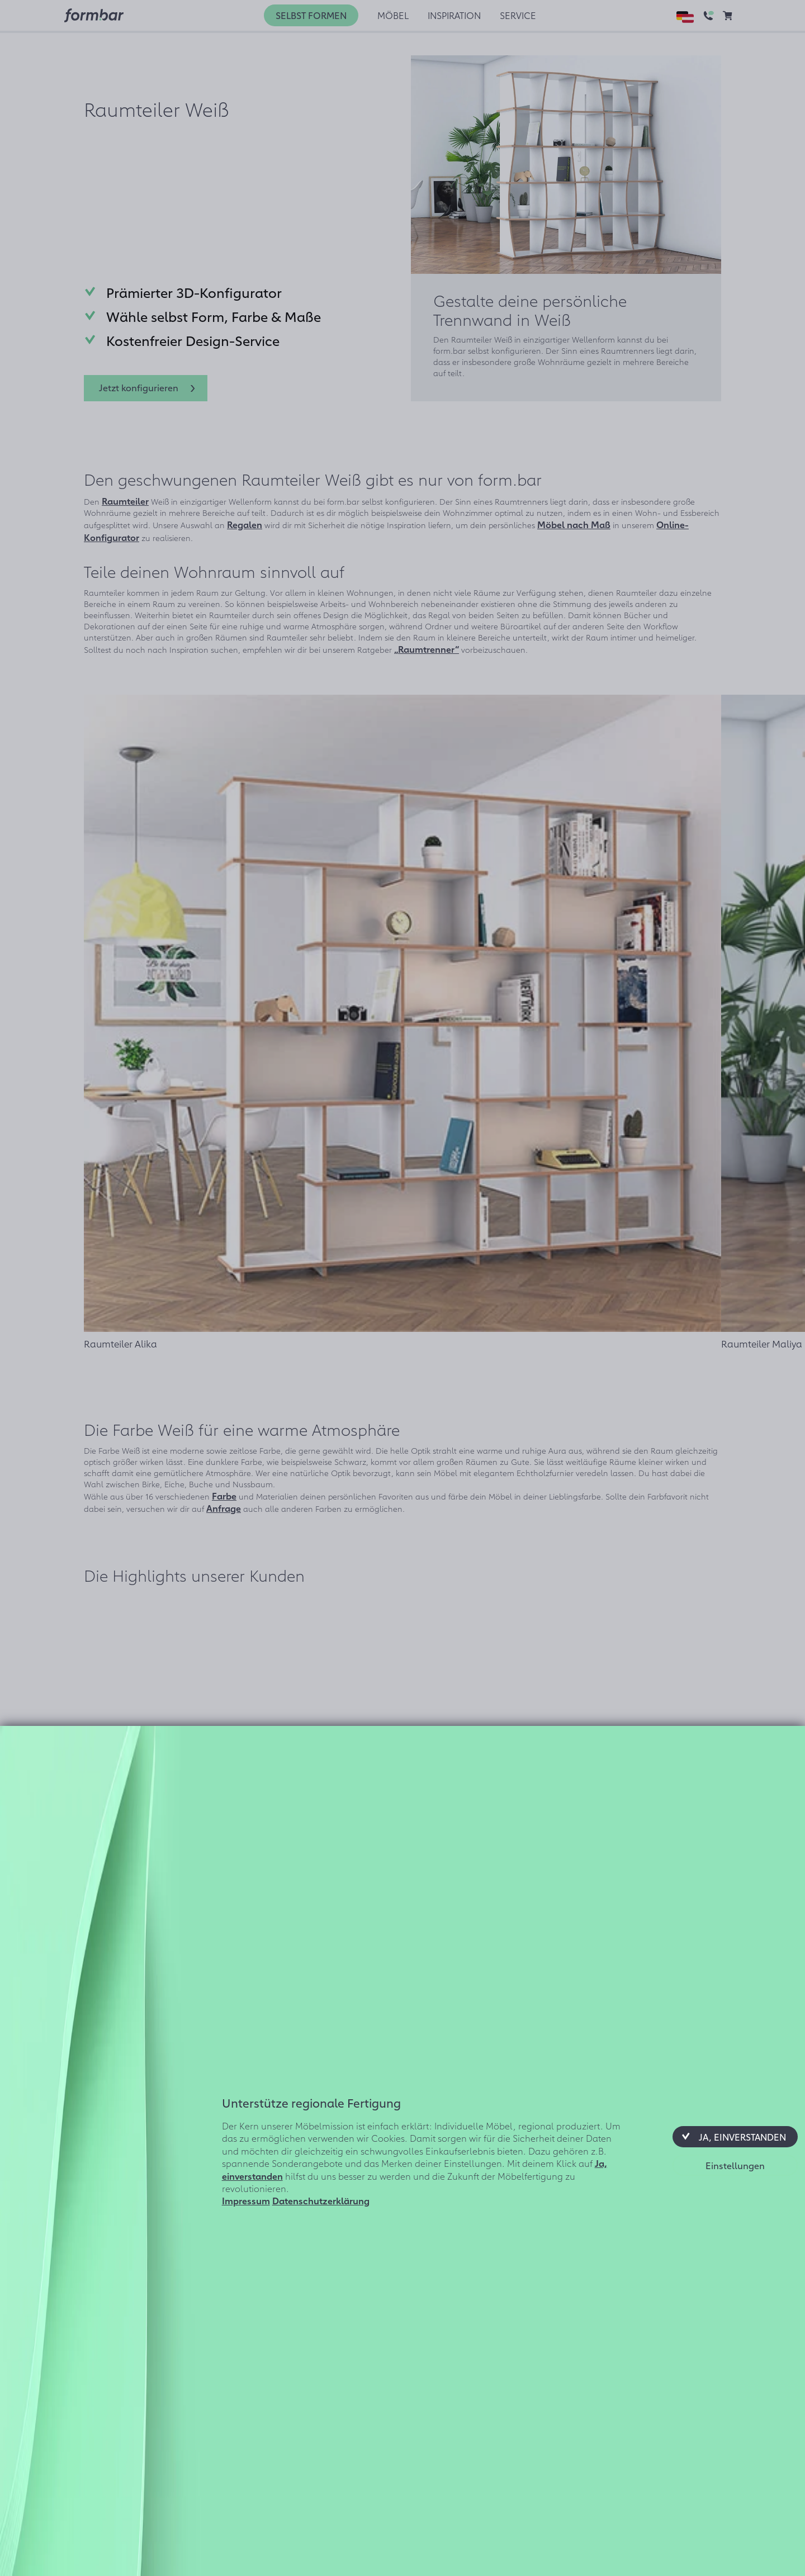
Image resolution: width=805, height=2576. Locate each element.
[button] (735, 2136)
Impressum (246, 2200)
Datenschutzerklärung (321, 2200)
